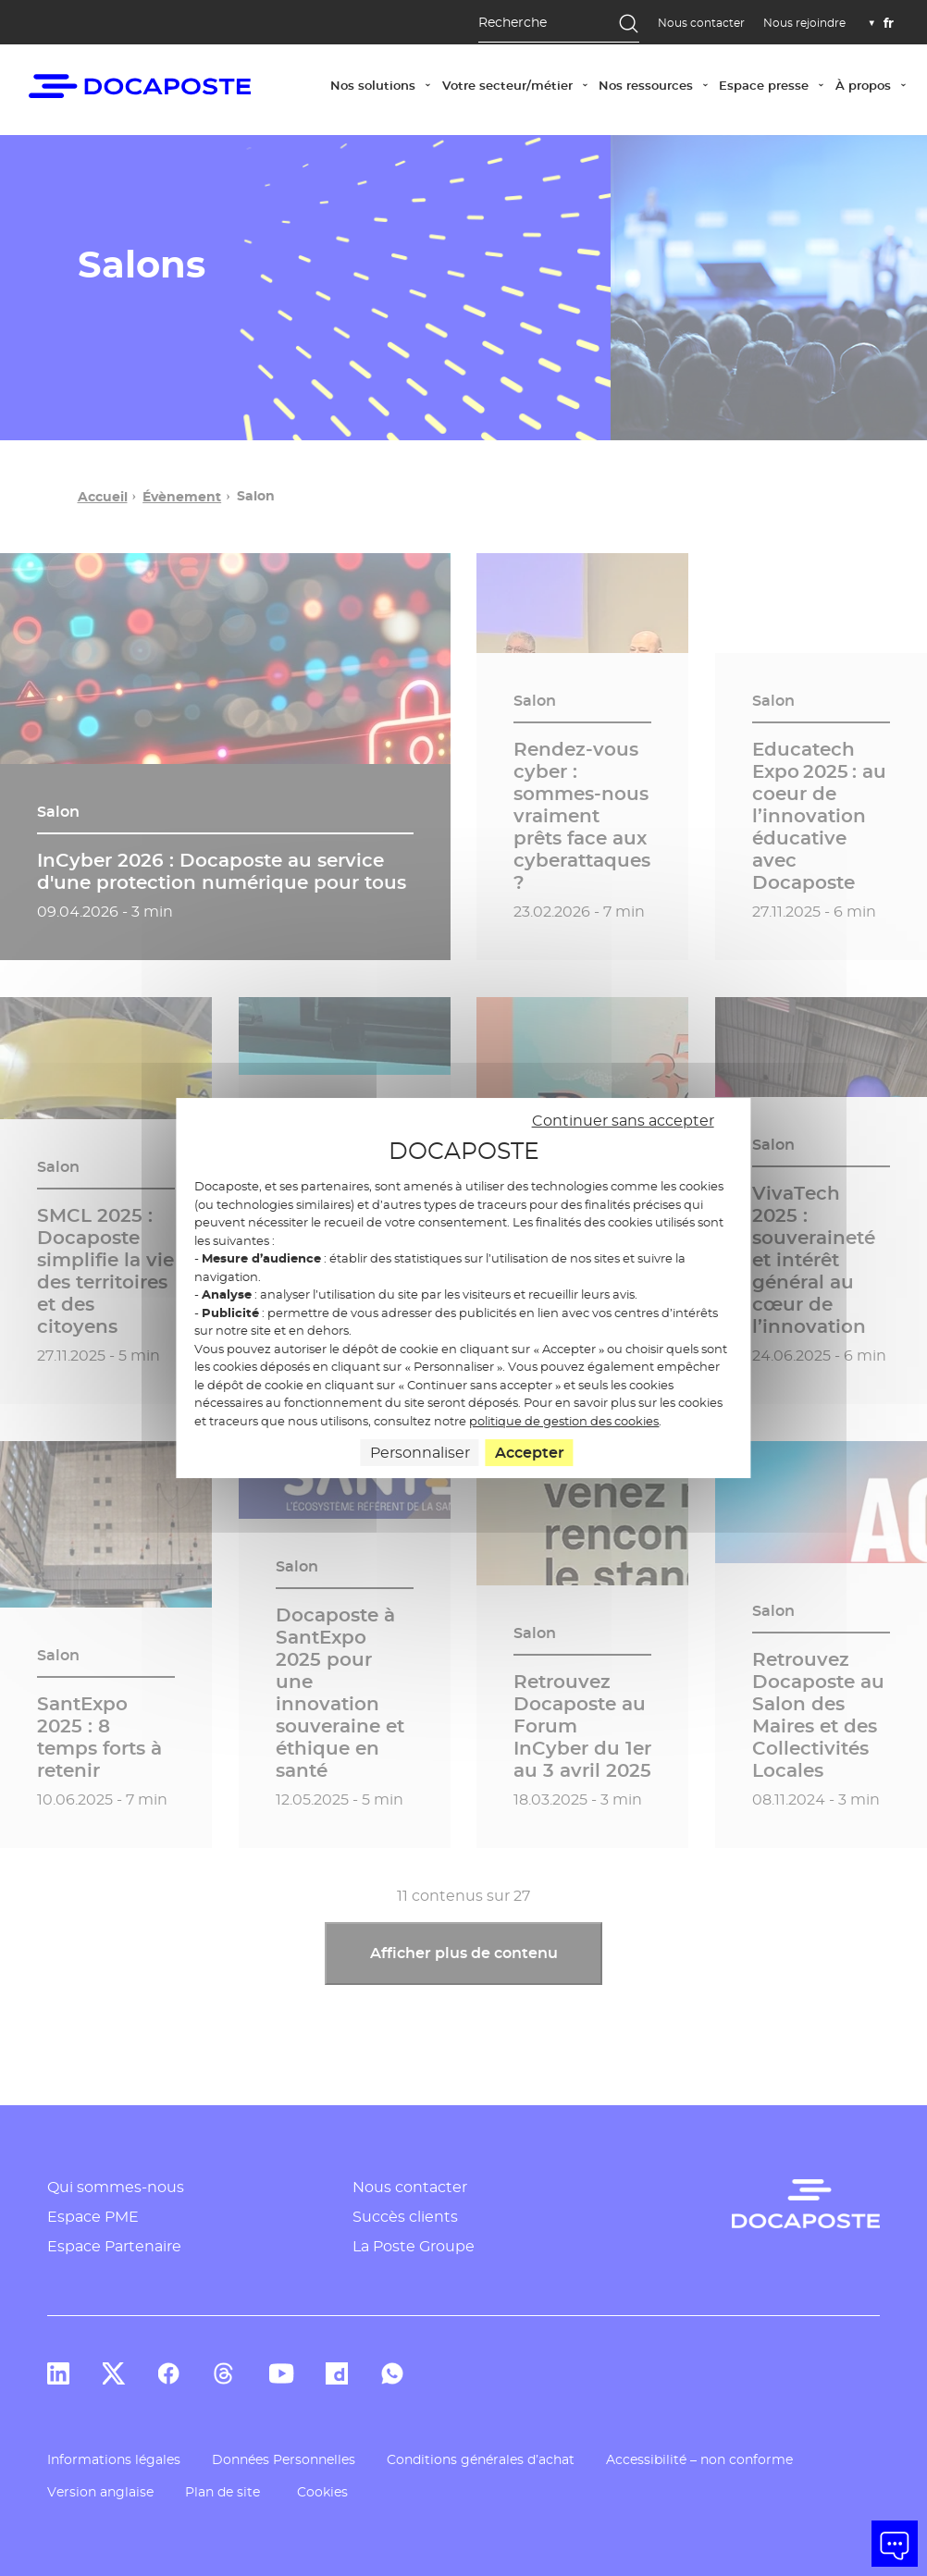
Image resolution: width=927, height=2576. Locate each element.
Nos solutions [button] (383, 83)
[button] (894, 2544)
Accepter (529, 1452)
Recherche (512, 22)
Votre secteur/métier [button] (518, 83)
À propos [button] (873, 83)
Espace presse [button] (774, 83)
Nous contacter (701, 23)
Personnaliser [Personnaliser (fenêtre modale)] (420, 1452)
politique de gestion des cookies (564, 1420)
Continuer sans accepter (623, 1120)
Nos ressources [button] (656, 83)
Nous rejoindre (804, 23)
